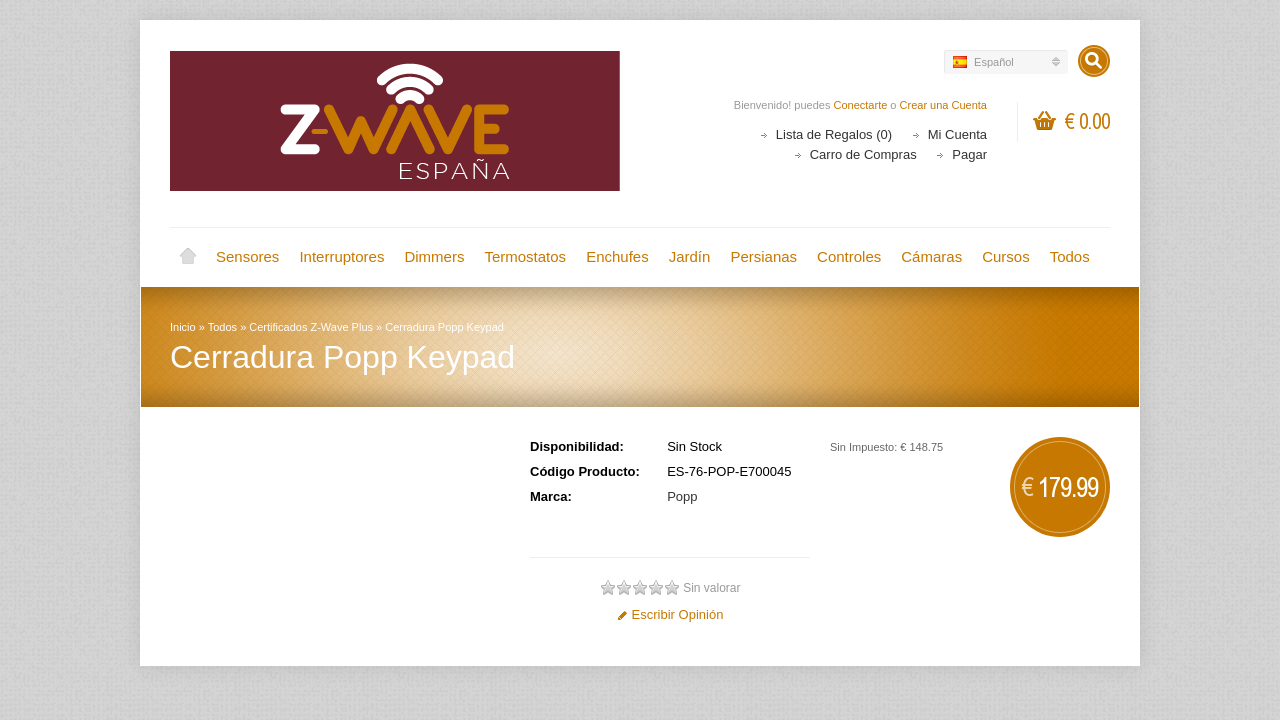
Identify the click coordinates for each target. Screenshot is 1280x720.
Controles (849, 256)
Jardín (690, 256)
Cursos (1006, 256)
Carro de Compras (863, 154)
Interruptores (341, 256)
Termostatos (525, 256)
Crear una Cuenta (943, 105)
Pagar (969, 154)
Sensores (247, 256)
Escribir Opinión (670, 614)
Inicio (188, 257)
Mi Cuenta (957, 134)
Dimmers (434, 256)
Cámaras (931, 256)
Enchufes (617, 256)
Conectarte (861, 105)
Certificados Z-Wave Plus (311, 327)
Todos (1070, 256)
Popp (682, 496)
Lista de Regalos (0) (834, 134)
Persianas (763, 256)
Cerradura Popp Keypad (444, 327)
